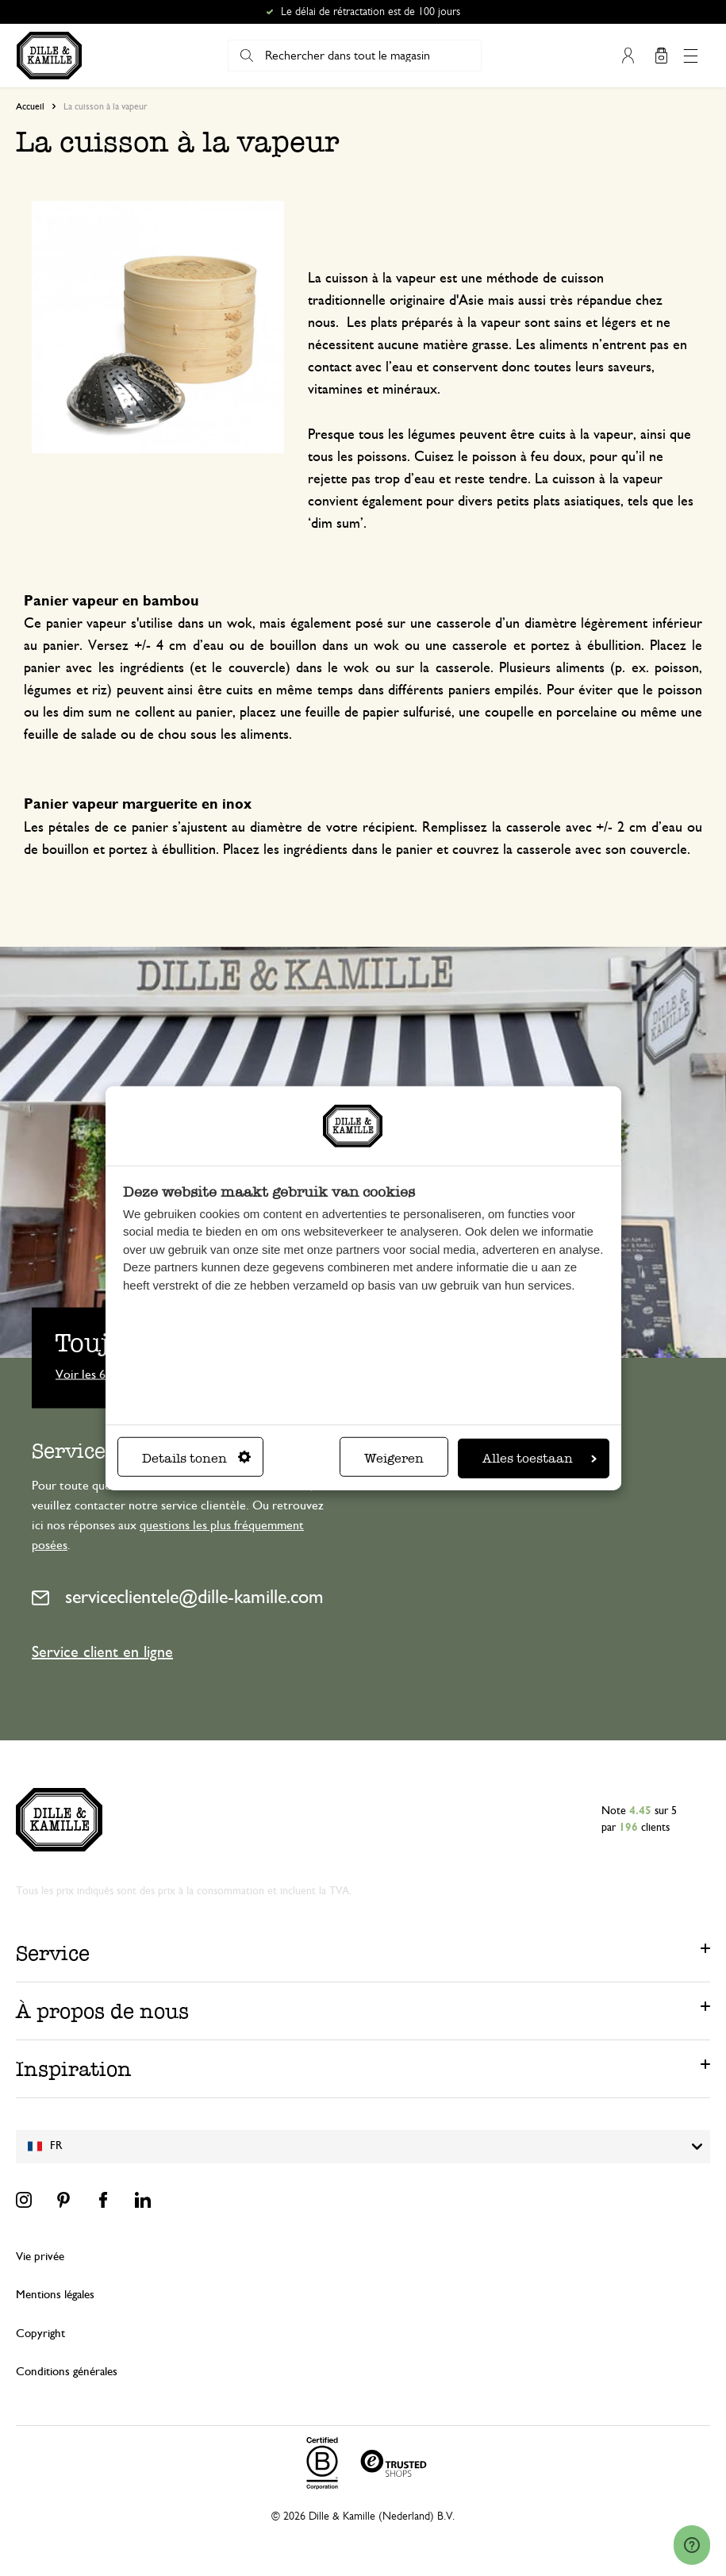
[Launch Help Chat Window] (692, 2545)
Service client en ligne (102, 1652)
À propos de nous (102, 2011)
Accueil (30, 106)
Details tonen (196, 1457)
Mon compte (628, 55)
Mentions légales (55, 2295)
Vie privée (40, 2257)
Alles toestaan (539, 1457)
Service (53, 1953)
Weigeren (394, 1457)
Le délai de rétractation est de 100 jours (370, 11)
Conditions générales (66, 2372)
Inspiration (74, 2069)
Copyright (40, 2334)
